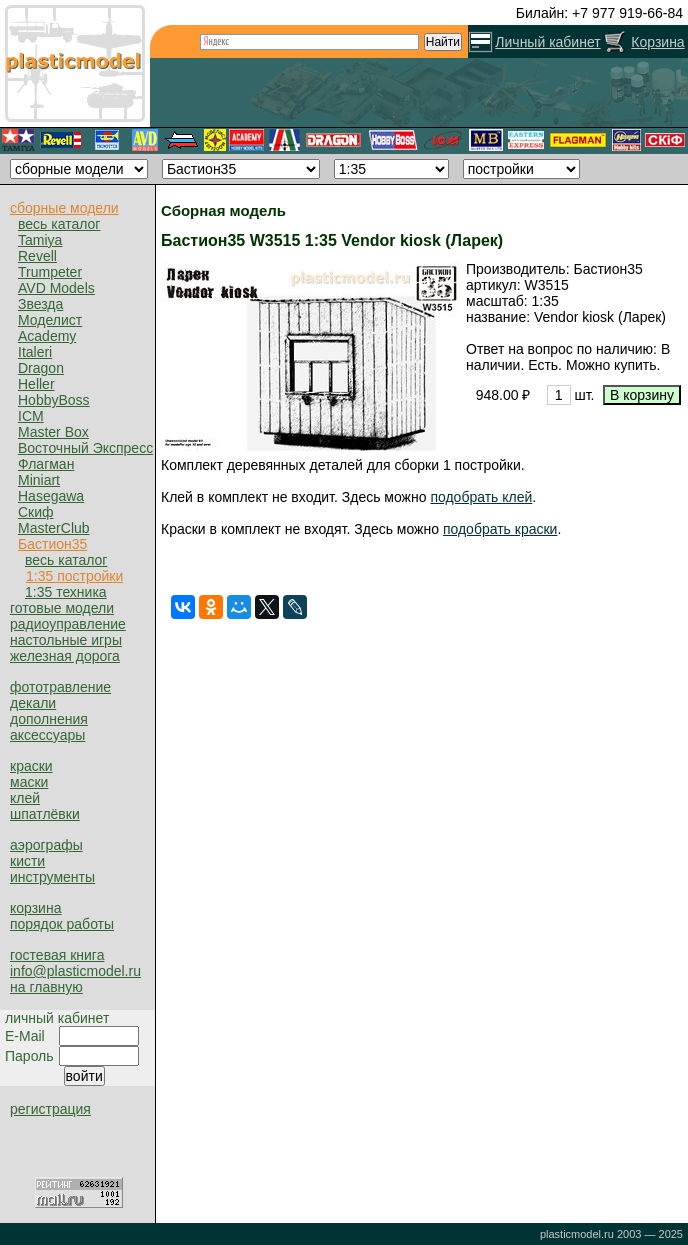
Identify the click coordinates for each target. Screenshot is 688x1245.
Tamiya (40, 240)
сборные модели (64, 208)
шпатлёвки (45, 814)
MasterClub (54, 528)
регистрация (50, 1109)
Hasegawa (51, 496)
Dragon (41, 368)
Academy (47, 336)
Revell (37, 256)
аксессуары (47, 735)
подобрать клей (481, 497)
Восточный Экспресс (85, 448)
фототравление (60, 687)
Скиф (36, 512)
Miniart (39, 480)
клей (25, 798)
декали (33, 703)
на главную (46, 987)
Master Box (53, 432)
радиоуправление (68, 624)
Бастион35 (52, 544)
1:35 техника (66, 592)
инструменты (52, 877)
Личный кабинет (547, 42)
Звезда (40, 304)
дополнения (49, 719)
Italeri (35, 352)
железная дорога (65, 656)
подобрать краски (500, 529)
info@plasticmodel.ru (75, 971)
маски (29, 782)
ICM (31, 416)
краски (31, 766)
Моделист (50, 320)
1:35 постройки (74, 576)
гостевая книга (57, 955)
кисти (27, 861)
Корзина (657, 42)
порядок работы (62, 924)
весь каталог (59, 224)
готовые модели (62, 608)
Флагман (46, 464)
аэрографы (46, 845)
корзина (35, 908)
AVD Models (56, 288)
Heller (36, 384)
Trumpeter (50, 272)
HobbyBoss (54, 400)
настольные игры (66, 640)
